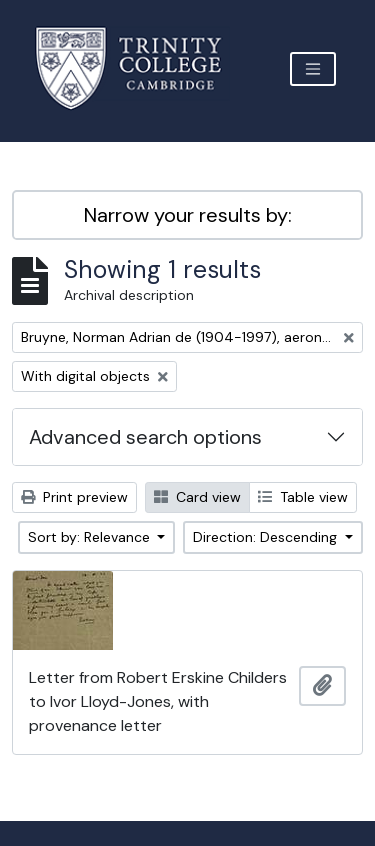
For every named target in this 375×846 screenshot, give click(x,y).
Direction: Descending (267, 537)
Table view (303, 497)
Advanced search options (145, 437)
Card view (197, 497)
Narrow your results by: (188, 215)
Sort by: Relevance (91, 537)
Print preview (74, 497)
